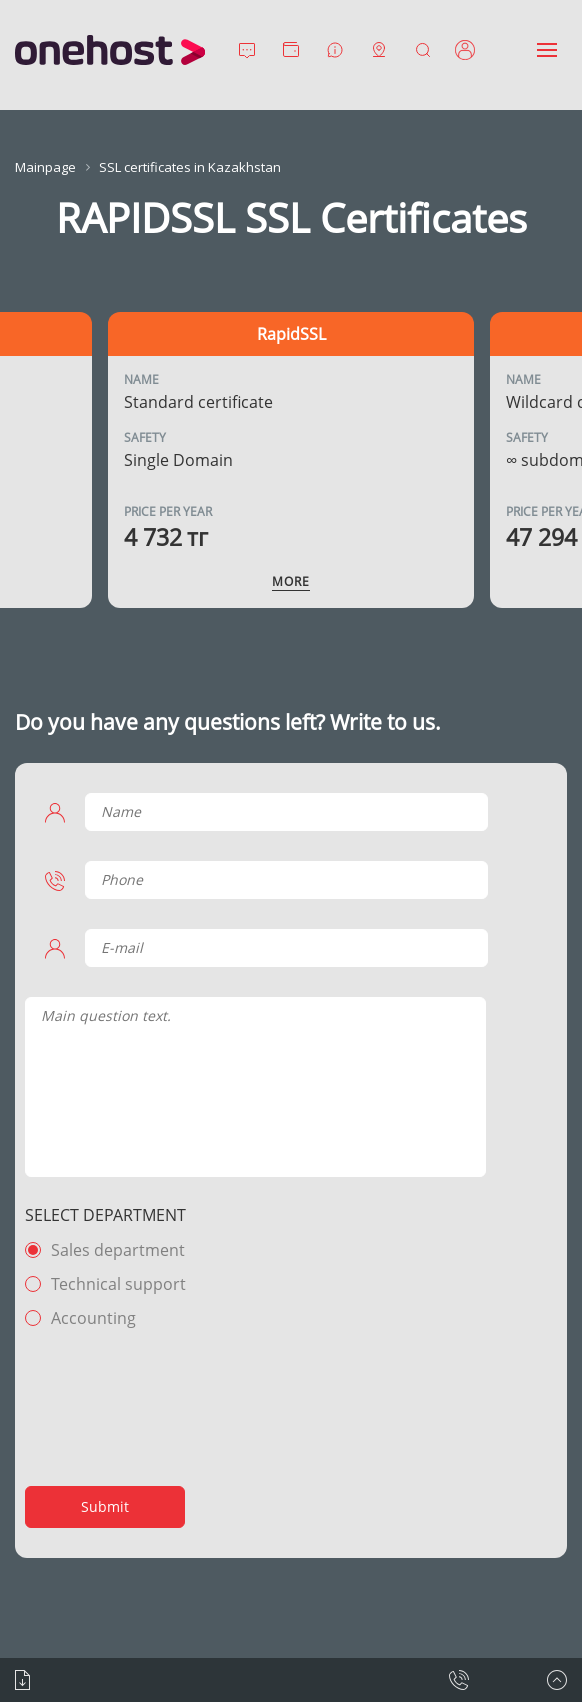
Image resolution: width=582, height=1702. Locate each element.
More (291, 581)
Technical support (118, 1284)
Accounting (93, 1318)
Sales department (118, 1250)
